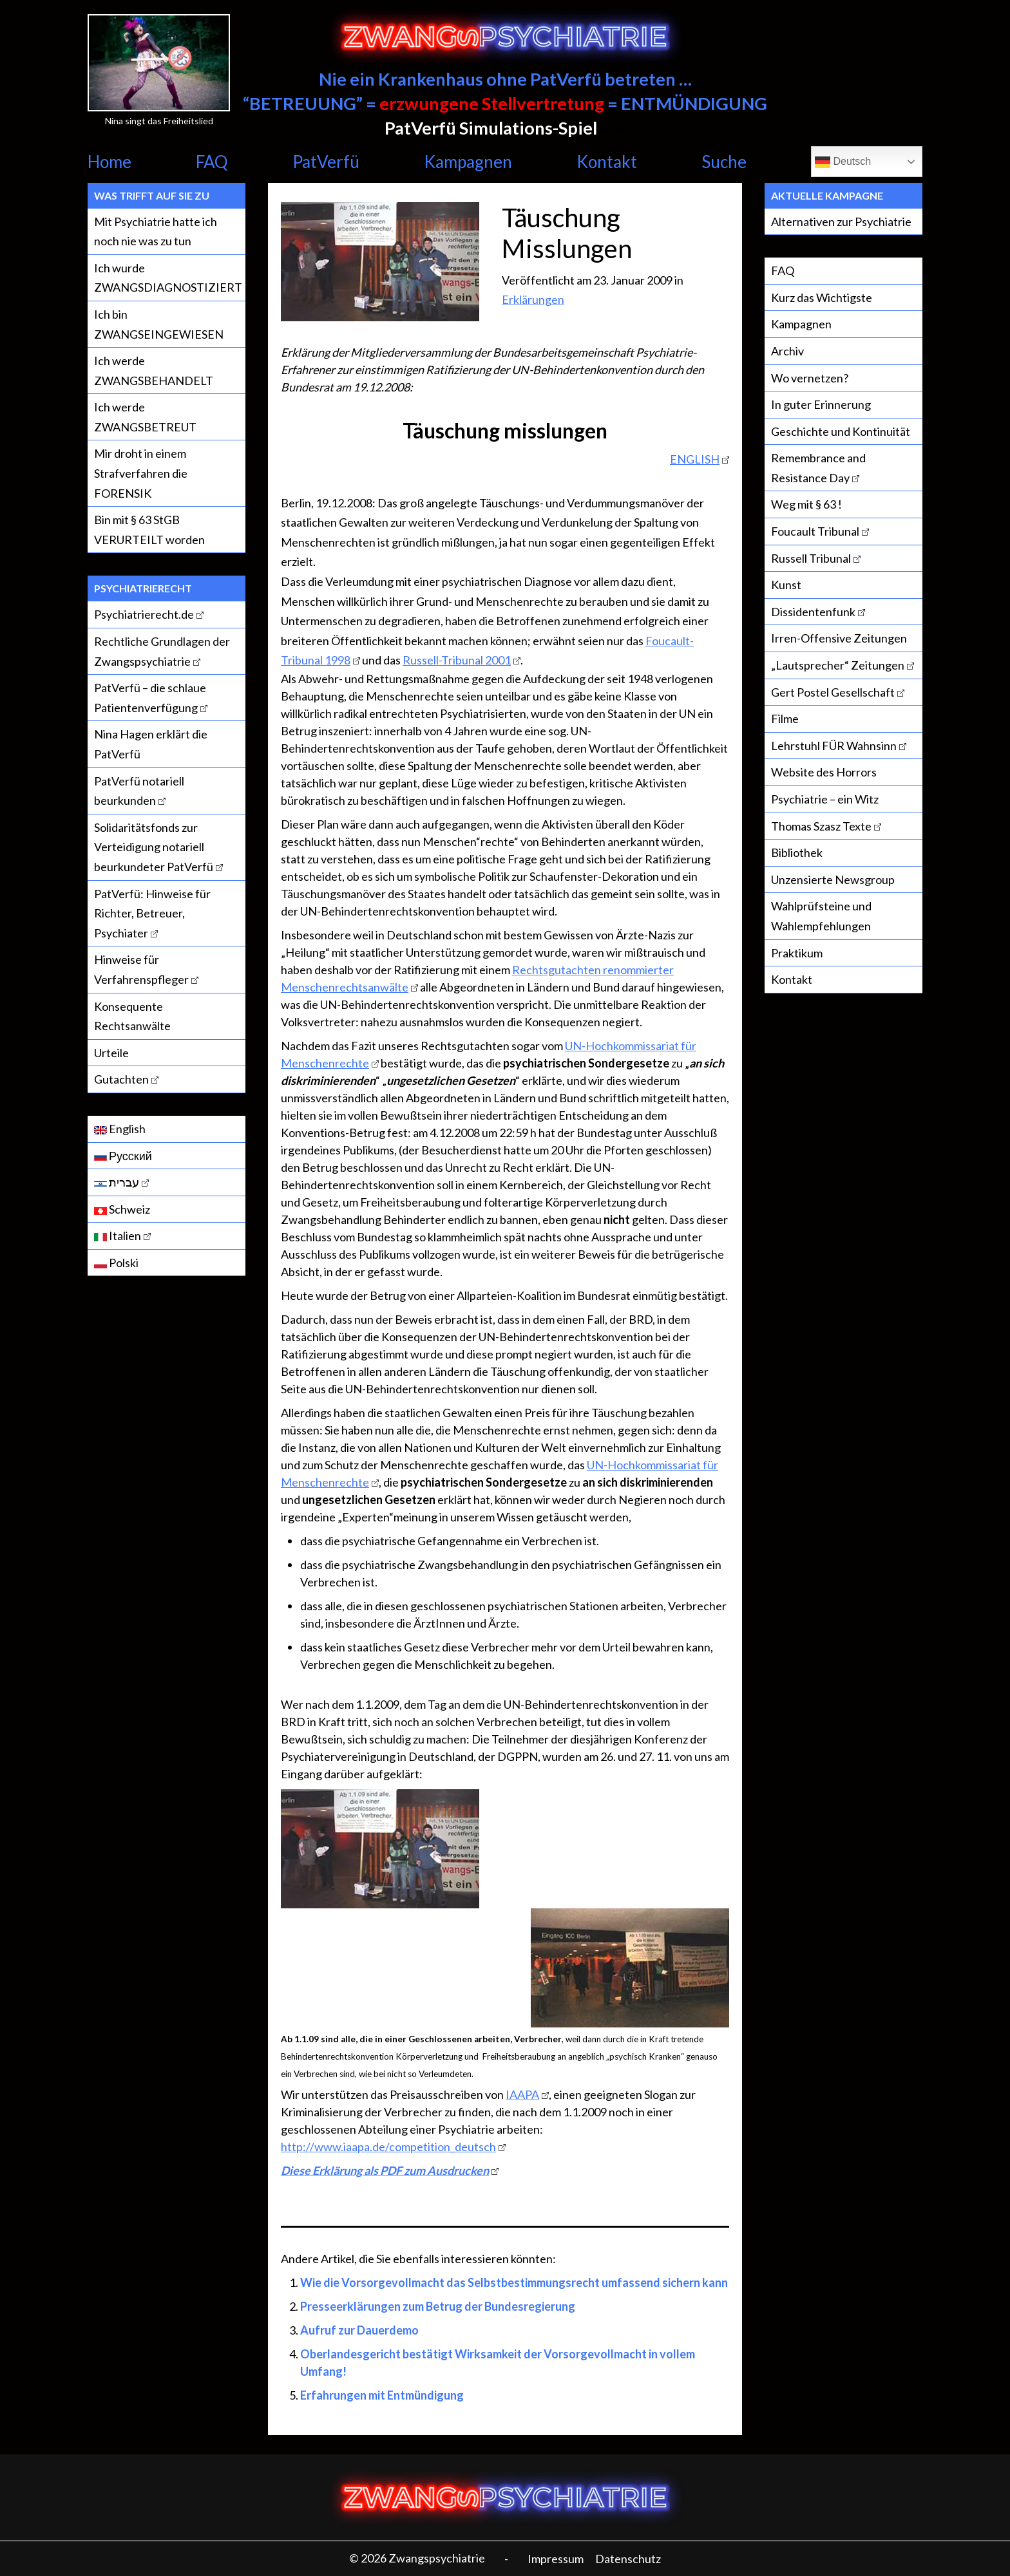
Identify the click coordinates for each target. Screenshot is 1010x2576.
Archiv (787, 351)
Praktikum (797, 953)
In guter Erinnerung (821, 404)
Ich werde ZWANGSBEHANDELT (153, 370)
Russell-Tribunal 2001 (457, 660)
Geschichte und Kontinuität (840, 431)
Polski (116, 1262)
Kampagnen (468, 161)
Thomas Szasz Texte (821, 826)
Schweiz (122, 1209)
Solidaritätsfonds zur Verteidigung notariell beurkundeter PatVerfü (153, 847)
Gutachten (121, 1079)
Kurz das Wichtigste (821, 297)
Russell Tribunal (811, 558)
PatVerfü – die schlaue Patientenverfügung (150, 698)
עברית (116, 1182)
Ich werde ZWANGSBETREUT (145, 417)
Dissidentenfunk (813, 612)
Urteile (111, 1053)
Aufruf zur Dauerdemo (359, 2330)
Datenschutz (628, 2559)
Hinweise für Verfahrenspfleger (141, 969)
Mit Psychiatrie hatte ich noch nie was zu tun (155, 231)
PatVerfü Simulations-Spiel (491, 127)
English (120, 1129)
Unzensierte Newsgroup (833, 879)
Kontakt (606, 161)
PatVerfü (325, 161)
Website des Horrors (824, 772)
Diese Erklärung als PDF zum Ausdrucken (385, 2170)
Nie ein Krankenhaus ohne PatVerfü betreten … (505, 78)
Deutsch (843, 162)
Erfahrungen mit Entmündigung (382, 2395)
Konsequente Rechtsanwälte (132, 1016)
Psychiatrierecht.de (144, 614)
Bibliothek (797, 852)
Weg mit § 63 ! (806, 504)
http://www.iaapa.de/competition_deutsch (388, 2146)
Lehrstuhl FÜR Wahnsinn (834, 745)
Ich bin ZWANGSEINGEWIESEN (159, 324)
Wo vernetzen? (809, 378)
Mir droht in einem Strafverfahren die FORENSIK (140, 473)
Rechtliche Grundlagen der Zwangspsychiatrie (162, 651)
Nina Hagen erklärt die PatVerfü (150, 744)
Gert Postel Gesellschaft (833, 692)
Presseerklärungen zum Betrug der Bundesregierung (437, 2306)
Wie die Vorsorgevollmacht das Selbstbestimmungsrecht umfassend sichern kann (514, 2282)
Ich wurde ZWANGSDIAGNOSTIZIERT (168, 278)
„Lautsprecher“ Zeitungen (837, 665)
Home (109, 161)
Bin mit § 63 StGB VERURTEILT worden (149, 529)
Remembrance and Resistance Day (818, 468)
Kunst (786, 585)
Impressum (556, 2559)
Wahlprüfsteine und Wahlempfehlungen (821, 916)
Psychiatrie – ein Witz (825, 799)
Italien (117, 1235)
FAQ (212, 161)
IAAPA (522, 2094)
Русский (123, 1156)
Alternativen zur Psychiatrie (841, 221)
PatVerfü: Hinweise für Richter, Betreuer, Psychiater (152, 913)
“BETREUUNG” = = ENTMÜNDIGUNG (505, 103)
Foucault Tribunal (815, 531)
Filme (785, 718)
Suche (724, 161)
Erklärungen (533, 299)
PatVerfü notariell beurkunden (139, 791)
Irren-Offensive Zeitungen (839, 638)
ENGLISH (694, 459)
